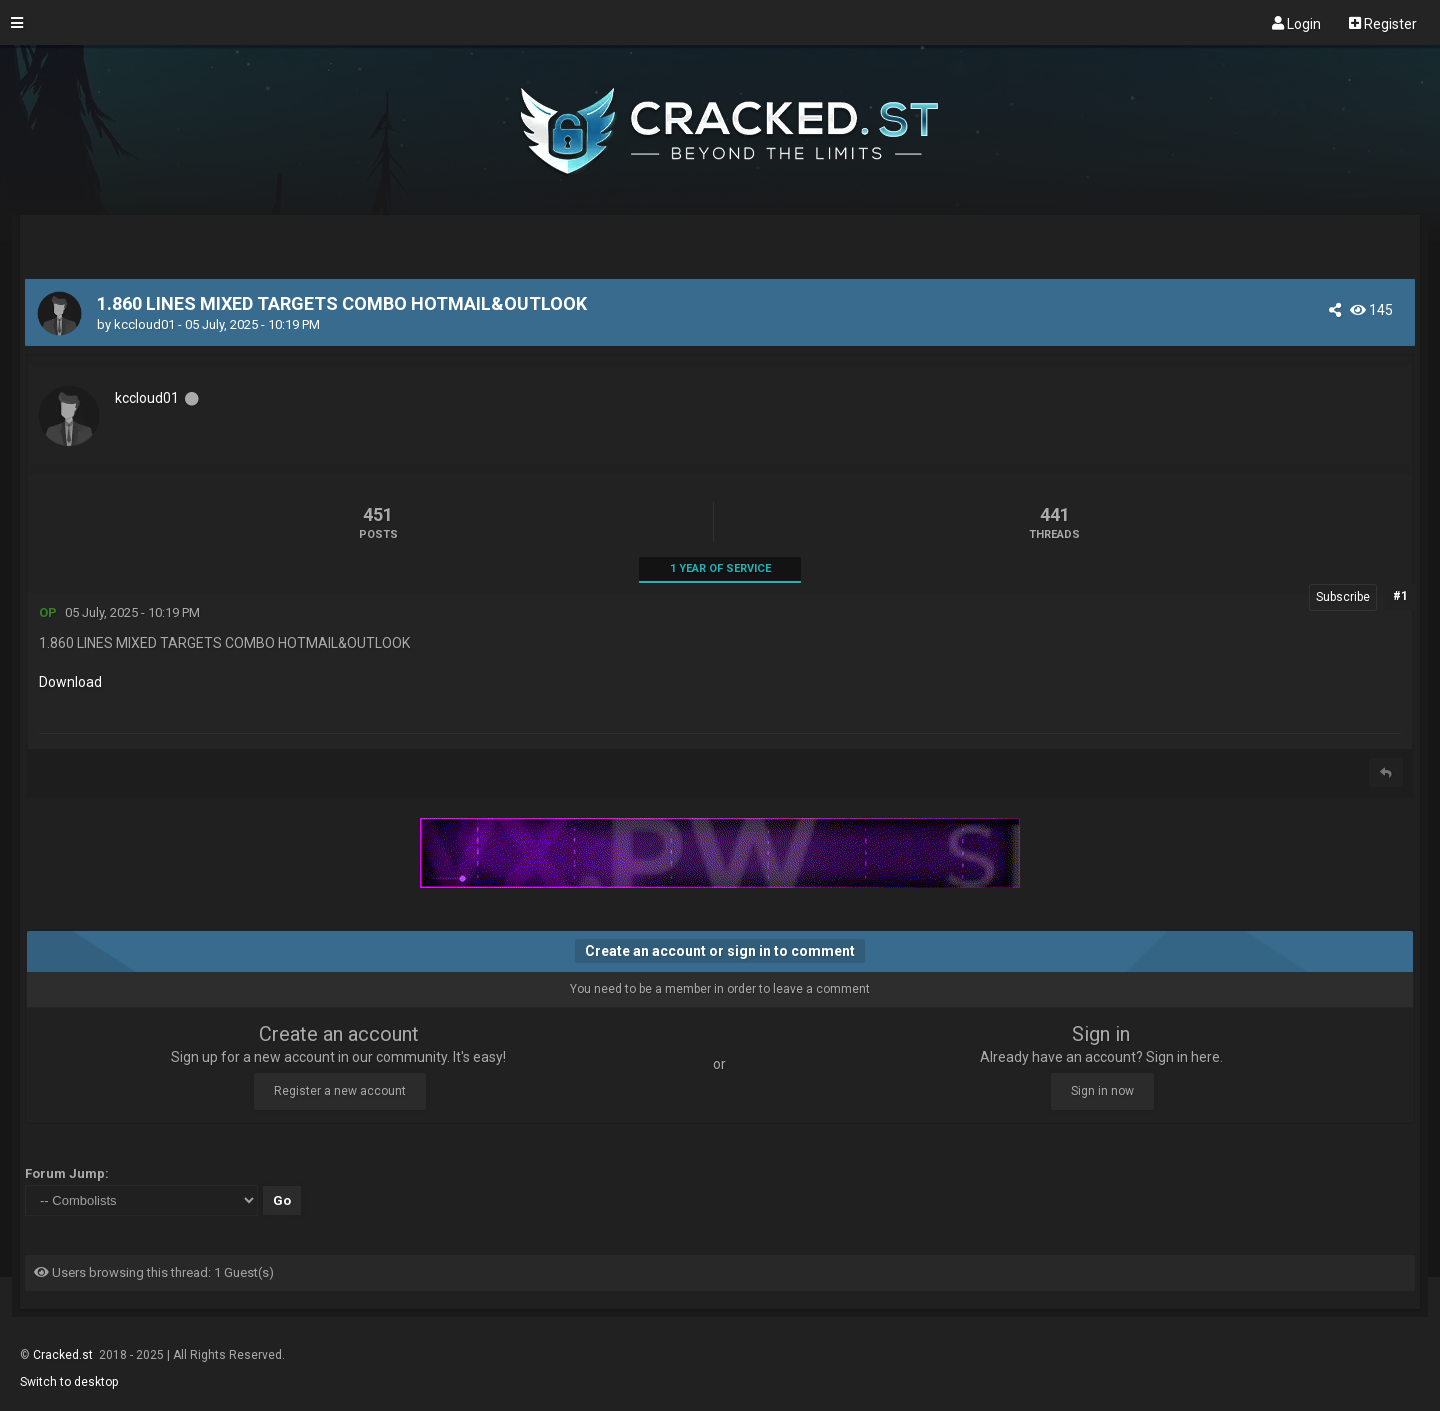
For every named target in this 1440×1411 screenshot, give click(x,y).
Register (1383, 23)
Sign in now (1102, 1091)
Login (1296, 23)
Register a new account (340, 1091)
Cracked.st (64, 1355)
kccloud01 (144, 324)
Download (70, 682)
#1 (1400, 596)
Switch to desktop (69, 1382)
